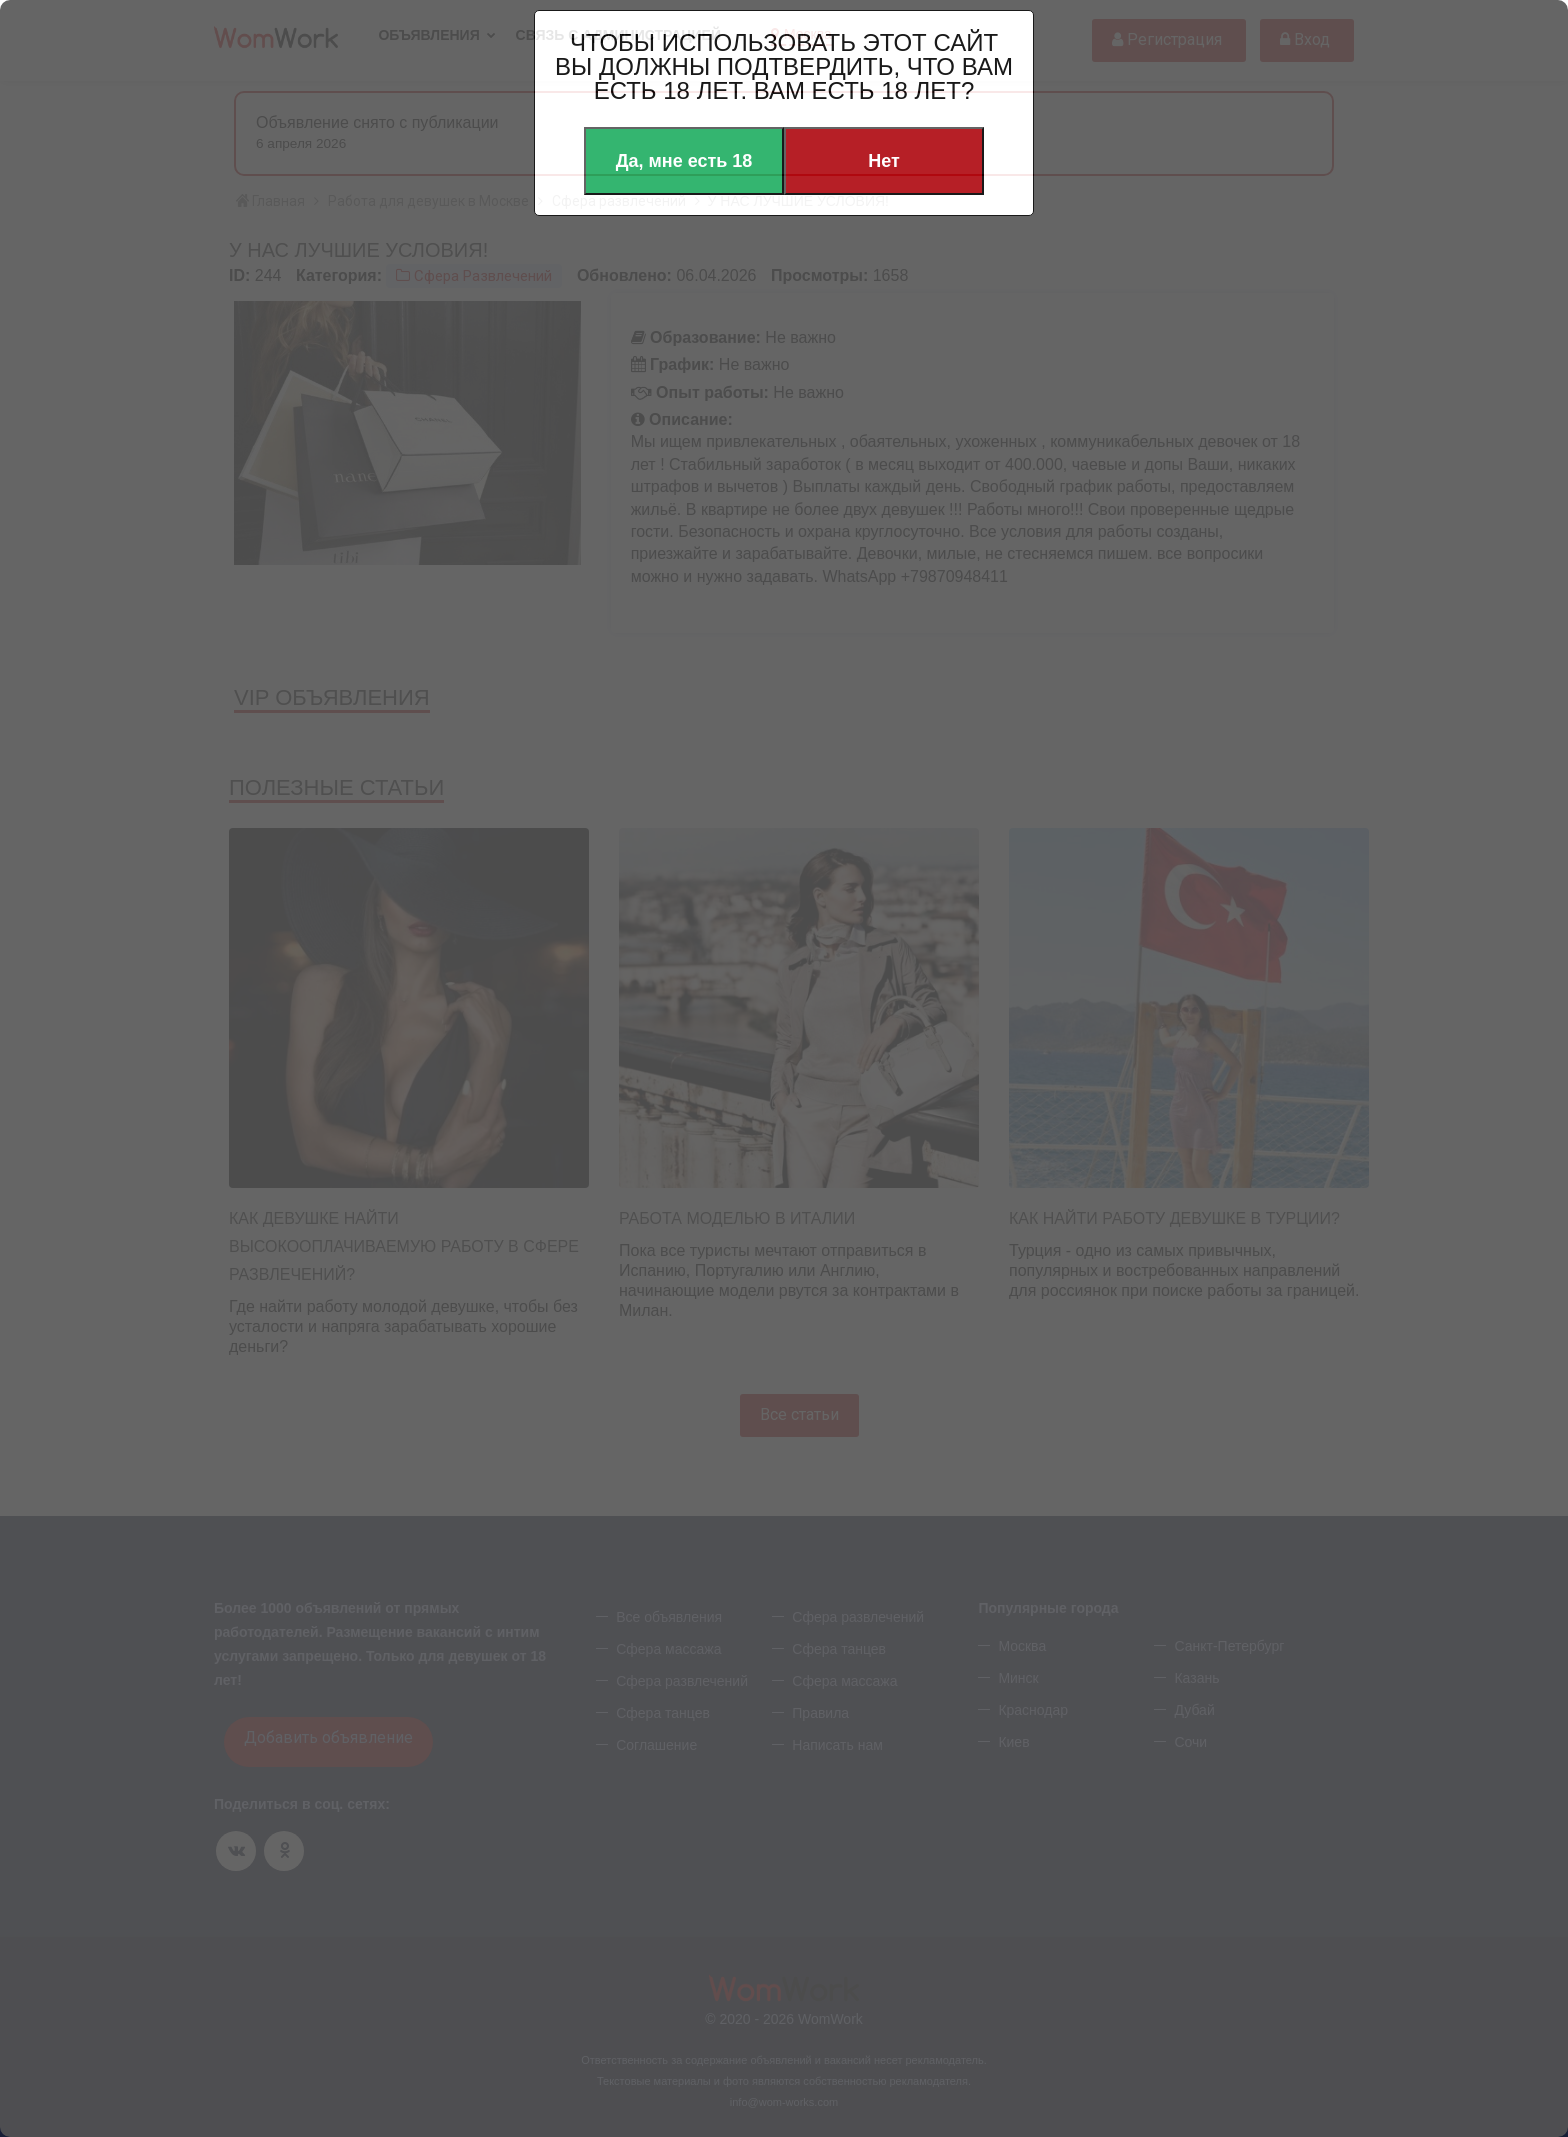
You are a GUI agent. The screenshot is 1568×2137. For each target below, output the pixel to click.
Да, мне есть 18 (684, 161)
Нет (884, 161)
